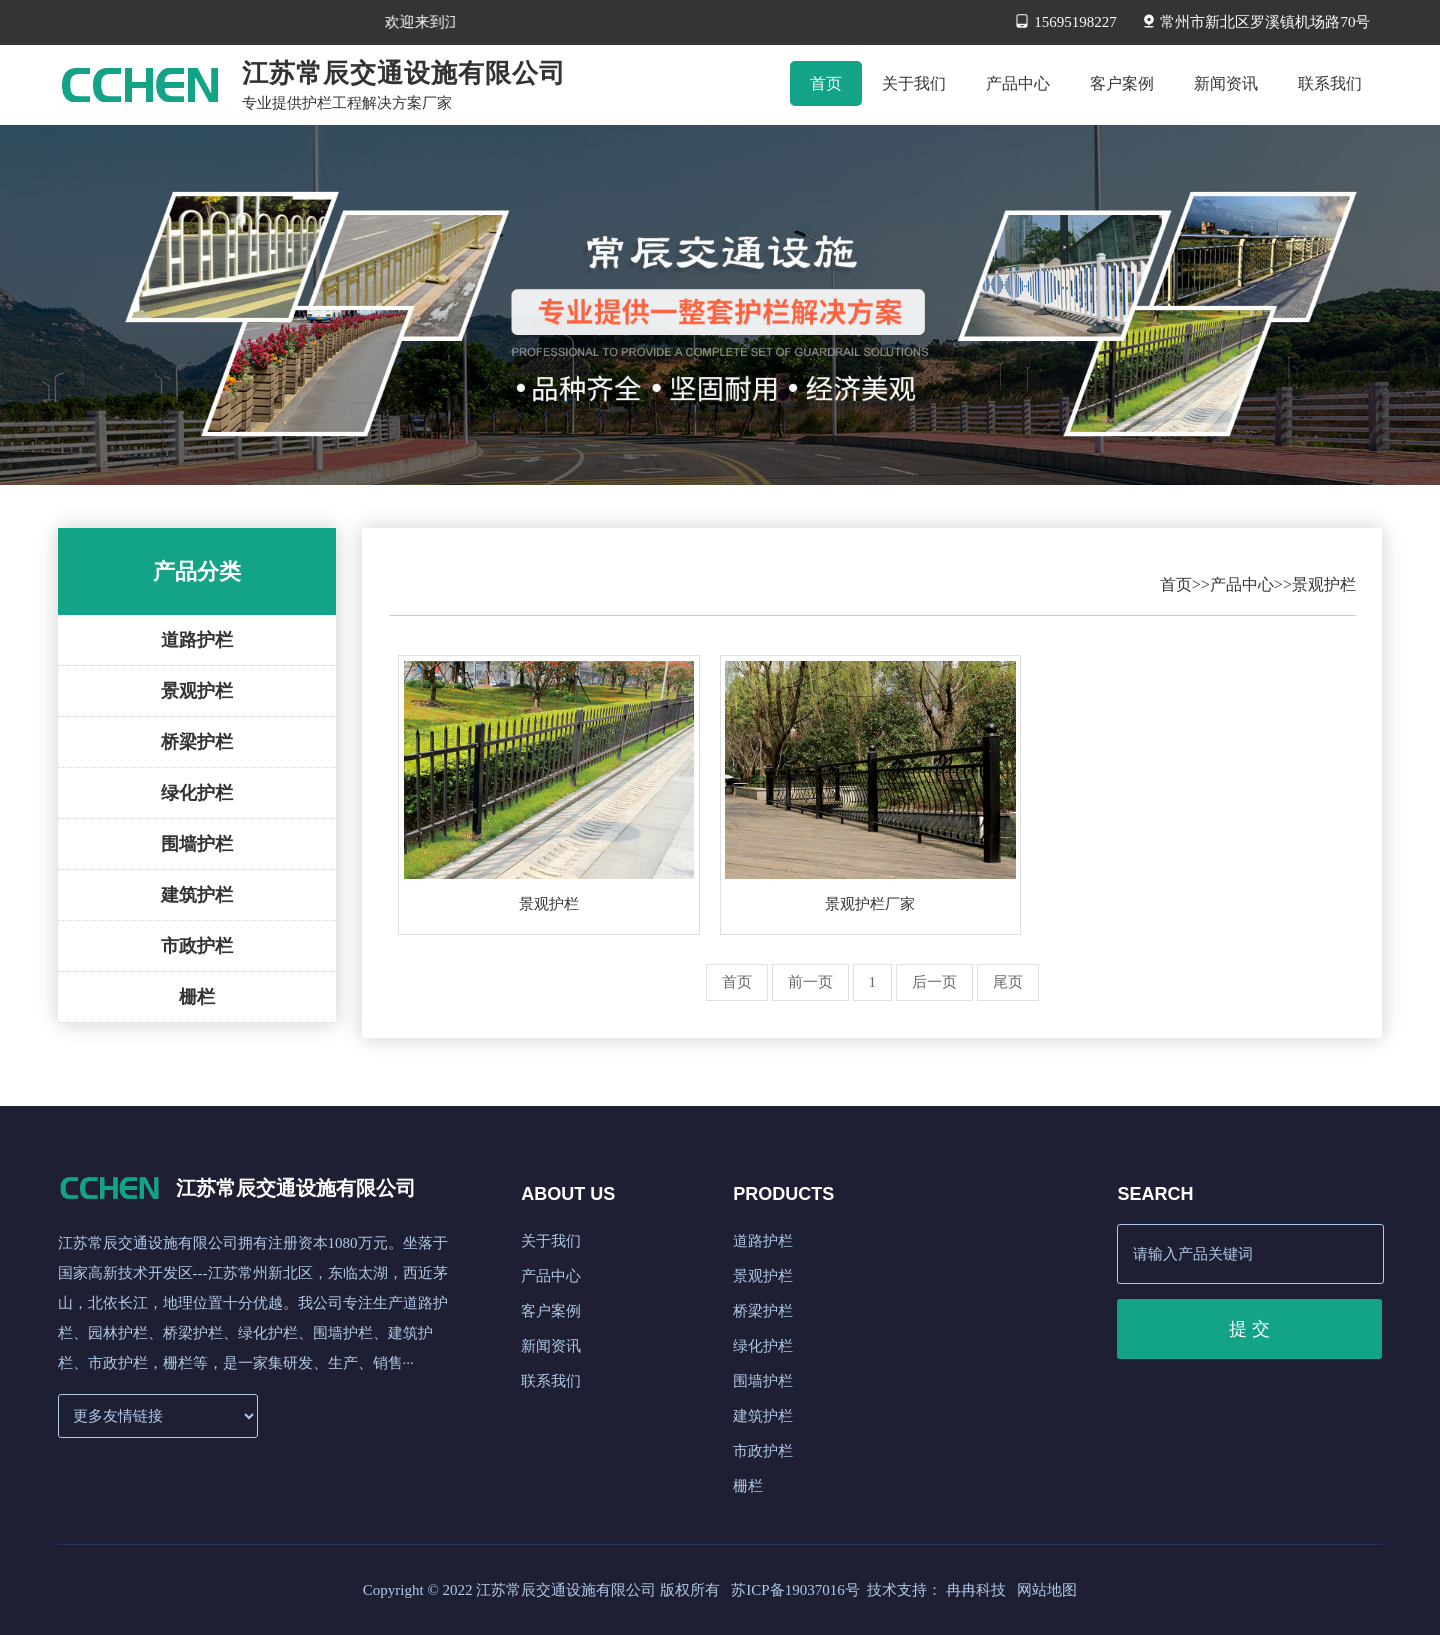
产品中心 (1242, 584)
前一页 (810, 982)
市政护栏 (197, 946)
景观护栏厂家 (870, 904)
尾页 (1008, 982)
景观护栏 (197, 691)
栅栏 (197, 997)
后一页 (934, 982)
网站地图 (1047, 1590)
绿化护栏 (197, 793)
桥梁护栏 (197, 742)
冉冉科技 (976, 1590)
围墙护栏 (197, 844)
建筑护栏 (197, 895)
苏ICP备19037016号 (795, 1590)
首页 (1176, 584)
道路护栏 (197, 640)
